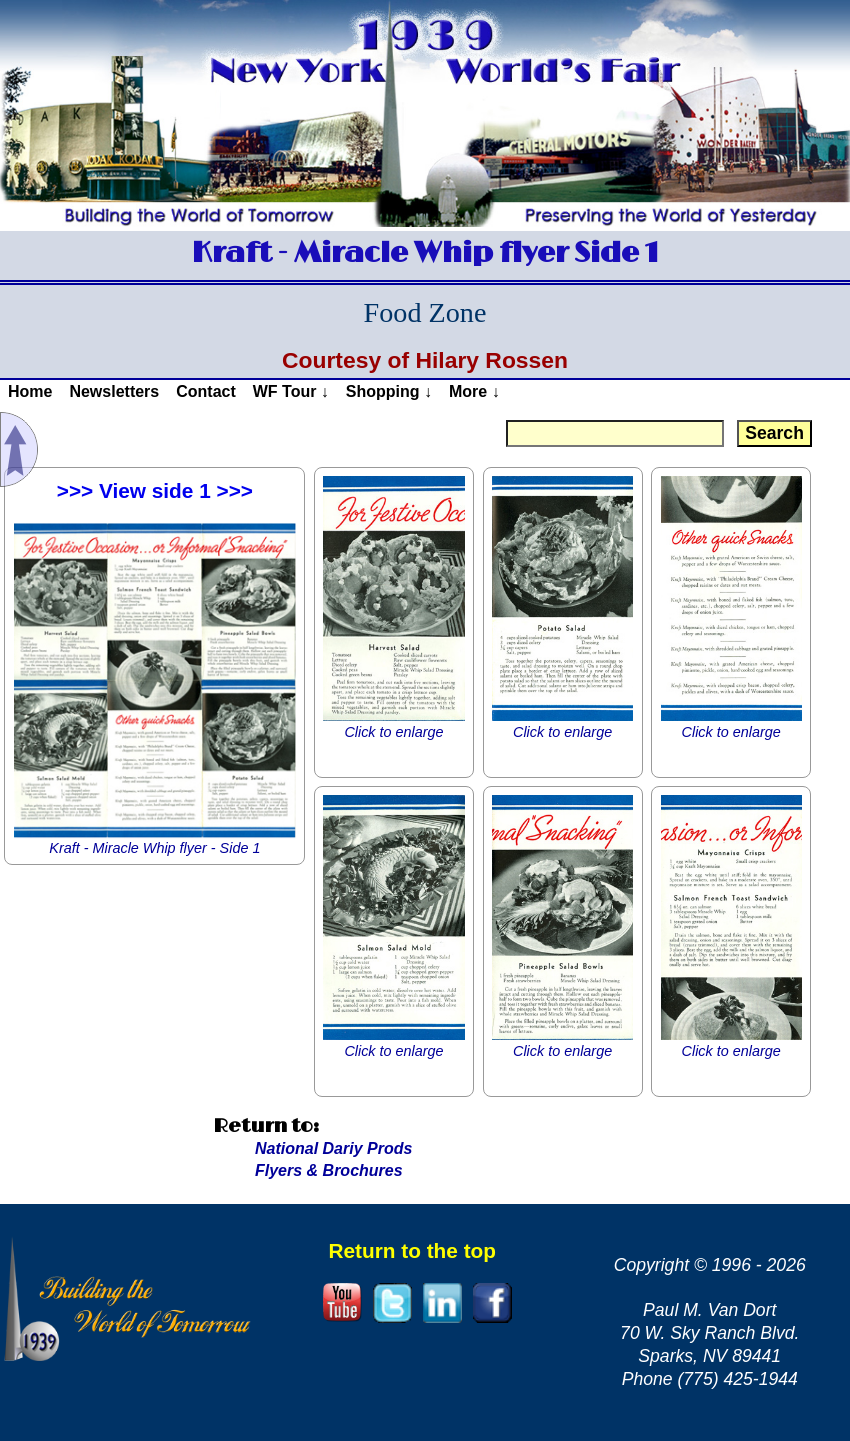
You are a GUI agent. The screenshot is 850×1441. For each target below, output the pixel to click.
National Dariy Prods (333, 1148)
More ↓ (474, 391)
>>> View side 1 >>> (155, 490)
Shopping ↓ (389, 391)
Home (30, 391)
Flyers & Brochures (329, 1170)
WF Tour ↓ (291, 391)
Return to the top (412, 1250)
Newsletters (114, 391)
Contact (206, 391)
